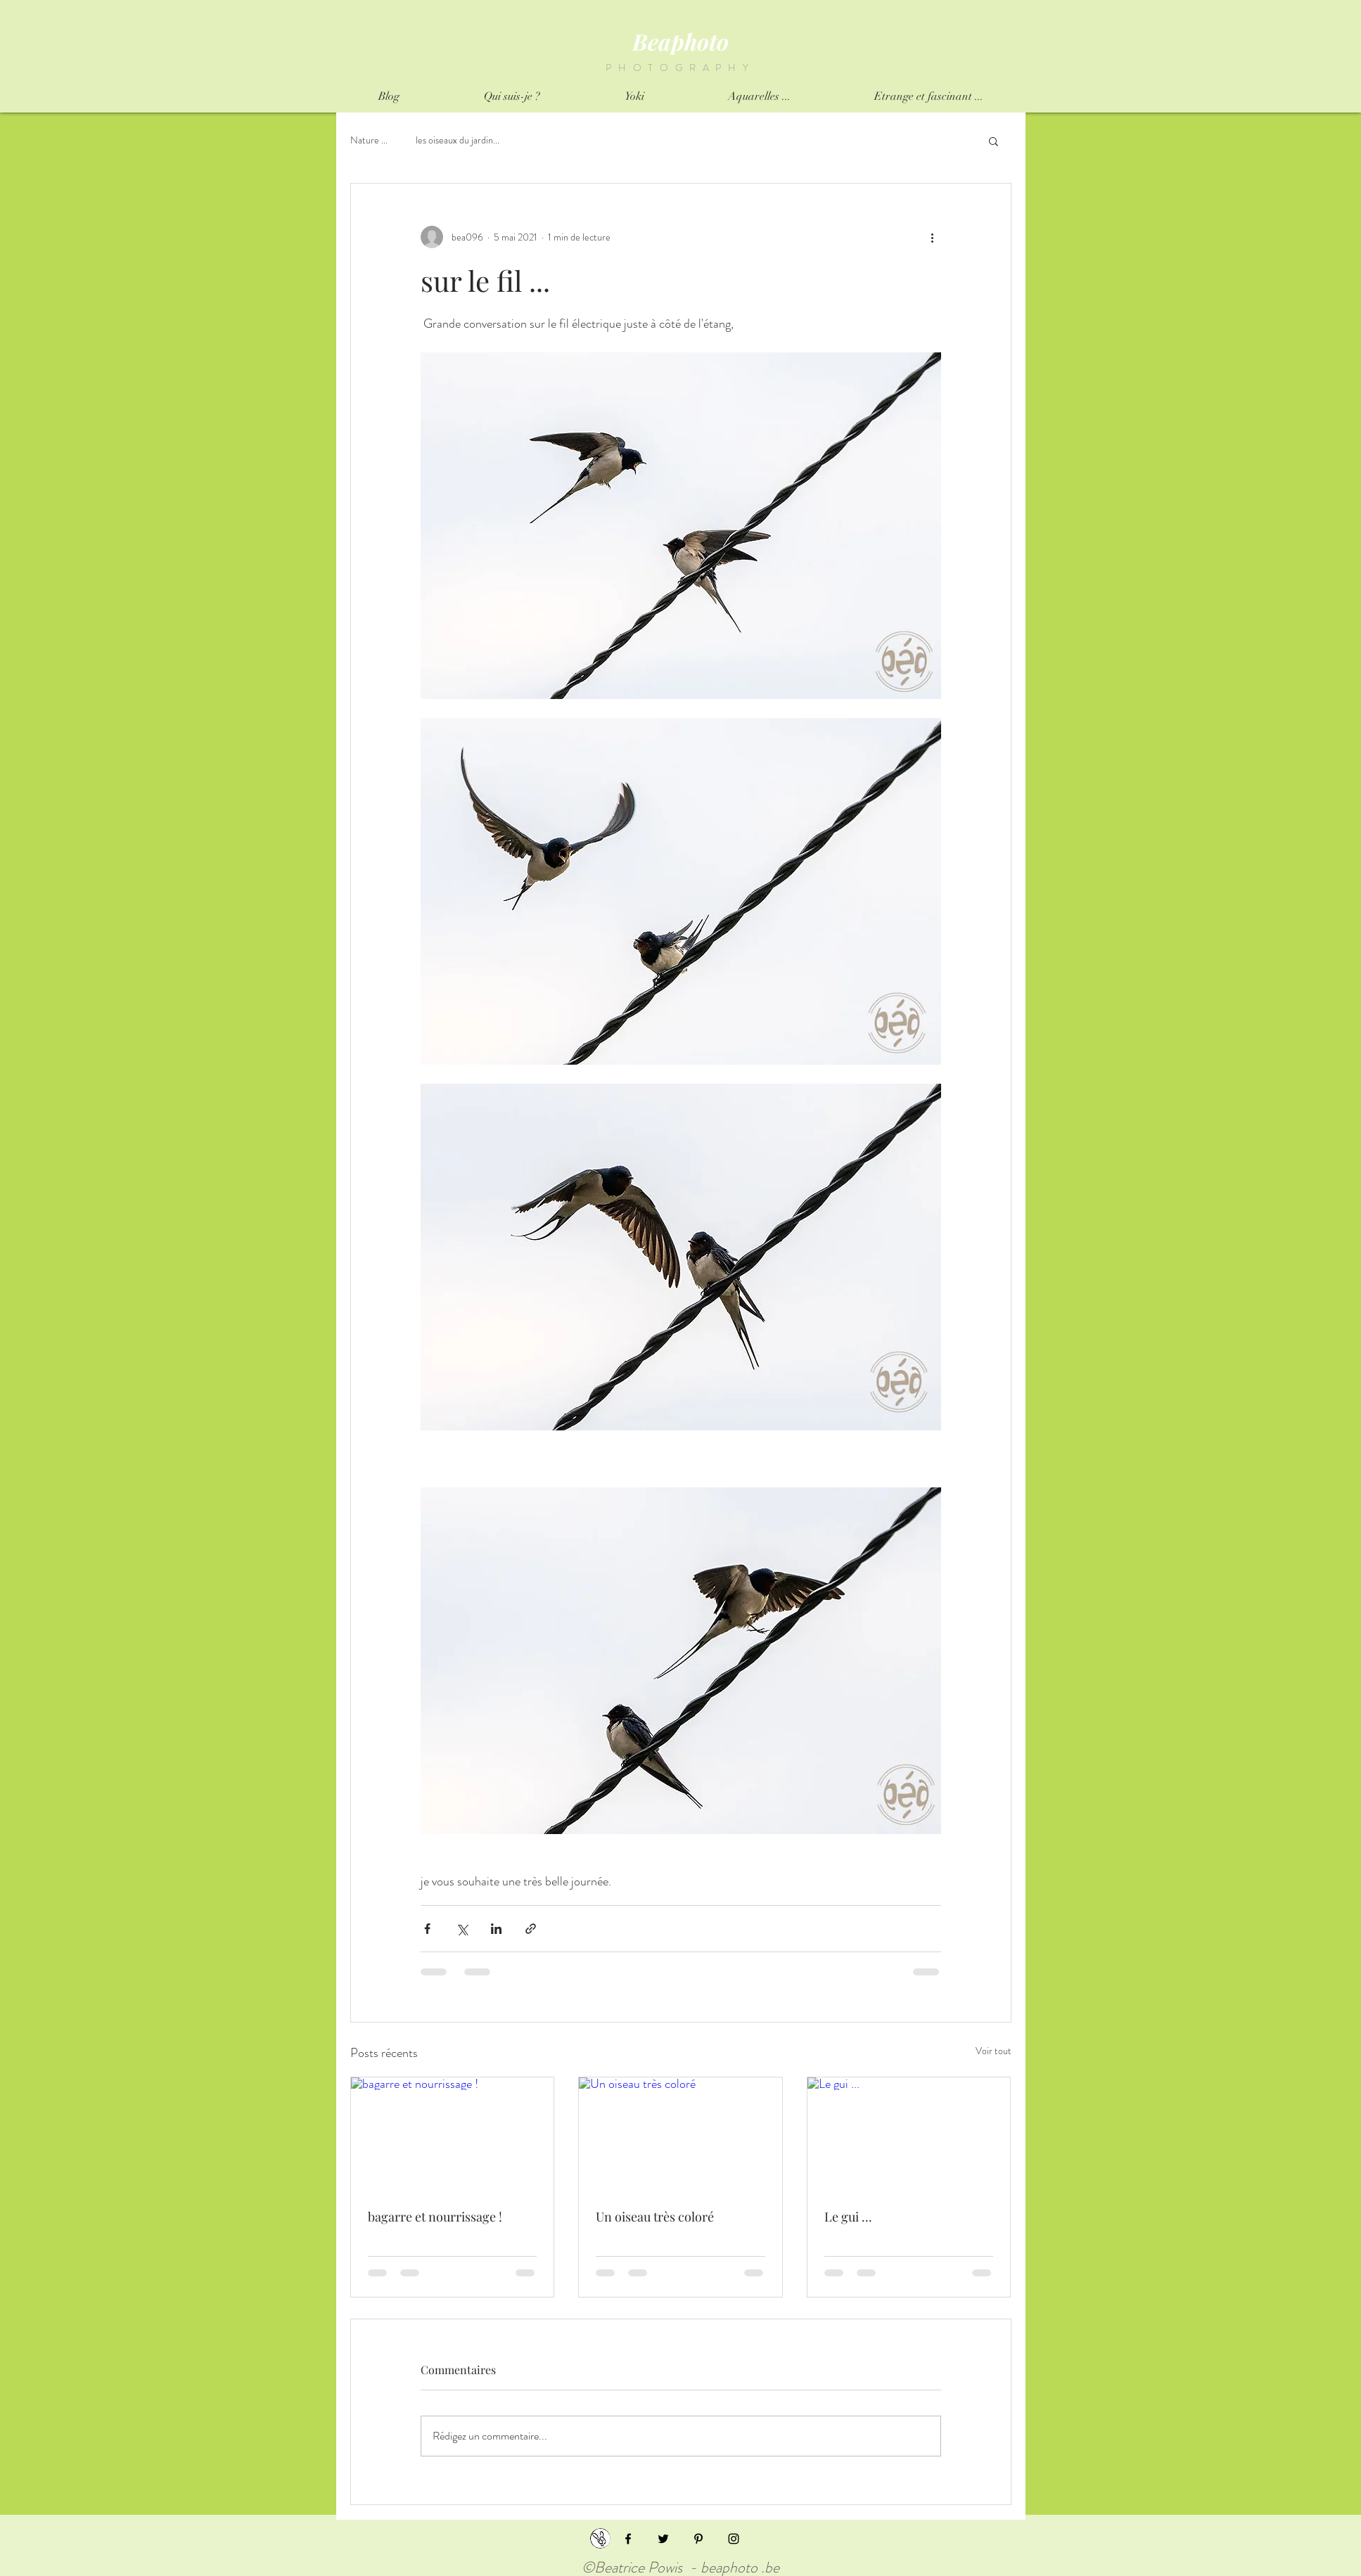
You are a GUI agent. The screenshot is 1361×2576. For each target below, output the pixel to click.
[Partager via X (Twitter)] (461, 1928)
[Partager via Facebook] (427, 1928)
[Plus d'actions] (932, 237)
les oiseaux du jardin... (457, 140)
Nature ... (369, 140)
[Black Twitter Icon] (663, 2539)
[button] (993, 140)
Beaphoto (680, 41)
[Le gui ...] (909, 2134)
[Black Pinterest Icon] (698, 2539)
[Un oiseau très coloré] (680, 2134)
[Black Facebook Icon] (628, 2539)
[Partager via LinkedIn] (496, 1928)
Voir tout (993, 2051)
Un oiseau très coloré (655, 2216)
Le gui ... (848, 2216)
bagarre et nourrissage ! (435, 2216)
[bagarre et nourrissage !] (452, 2134)
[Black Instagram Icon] (734, 2539)
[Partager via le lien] (530, 1928)
